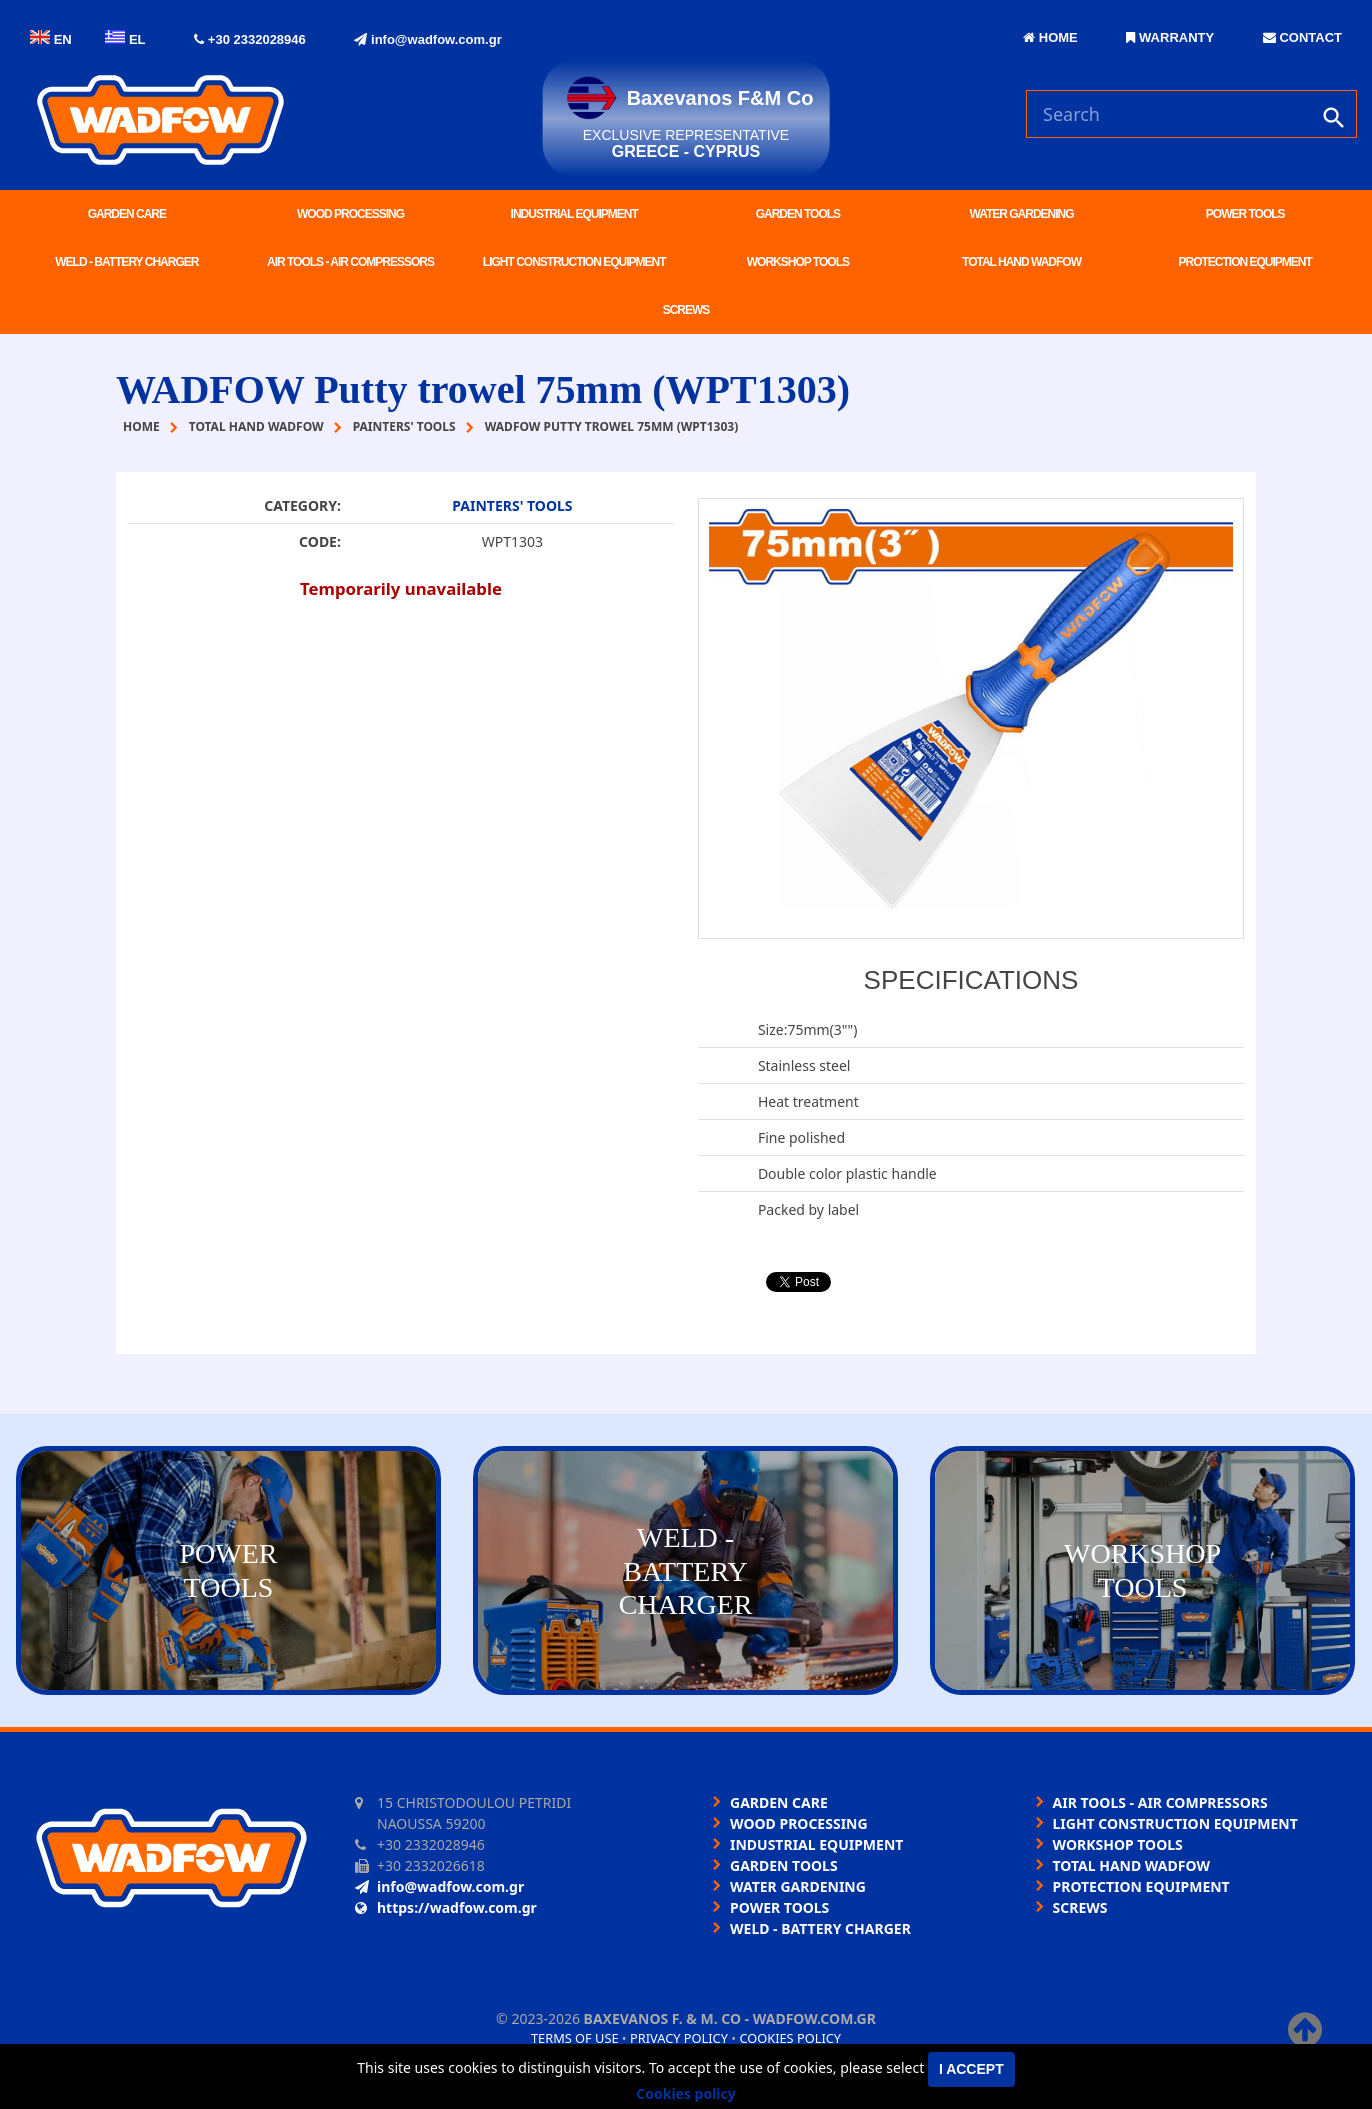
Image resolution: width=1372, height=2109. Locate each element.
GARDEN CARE (127, 214)
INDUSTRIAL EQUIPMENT (574, 214)
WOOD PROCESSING (350, 214)
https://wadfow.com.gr (446, 1907)
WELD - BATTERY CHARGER (126, 262)
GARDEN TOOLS (798, 214)
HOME (1050, 37)
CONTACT (1302, 37)
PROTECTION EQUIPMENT (1245, 262)
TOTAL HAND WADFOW (1021, 262)
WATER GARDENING (1021, 214)
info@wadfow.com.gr (427, 39)
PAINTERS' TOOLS (512, 505)
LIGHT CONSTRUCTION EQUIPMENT (574, 262)
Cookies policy (790, 2038)
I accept (971, 2069)
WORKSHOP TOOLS (798, 262)
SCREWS (686, 310)
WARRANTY (1170, 37)
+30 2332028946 (250, 39)
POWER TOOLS (1245, 214)
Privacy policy (679, 2038)
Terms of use (575, 2038)
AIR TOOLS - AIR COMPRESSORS (350, 262)
